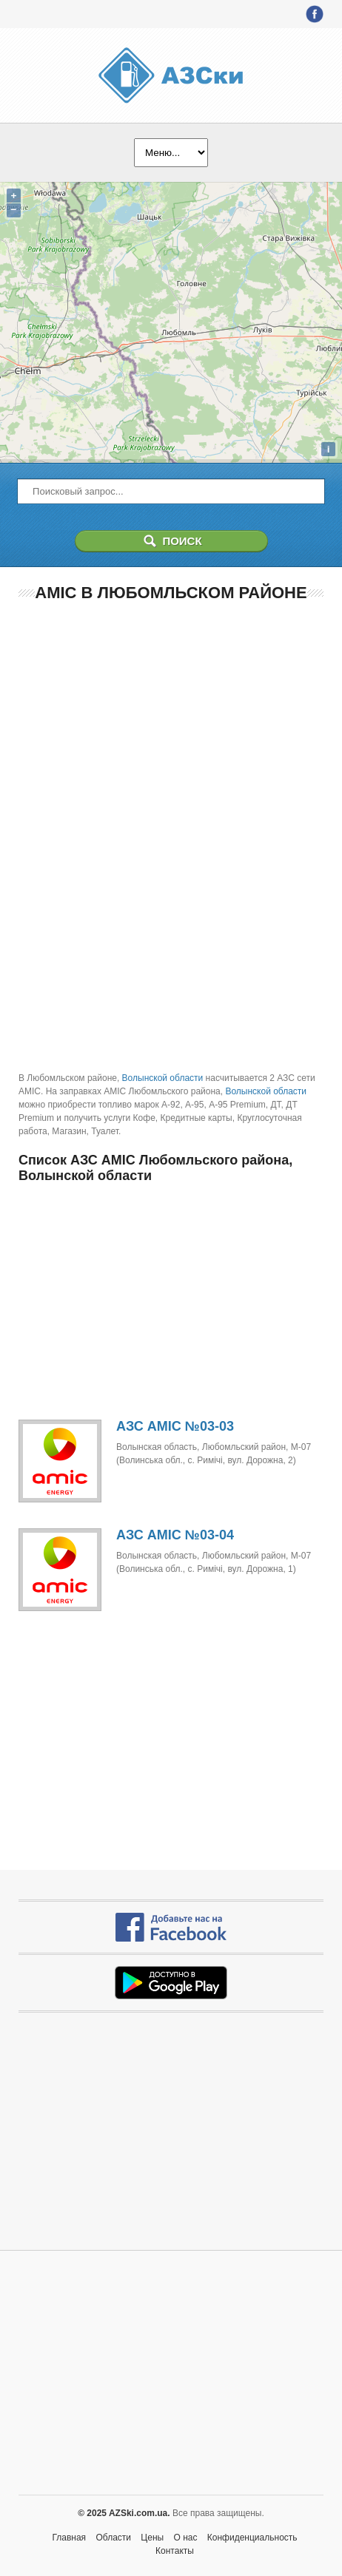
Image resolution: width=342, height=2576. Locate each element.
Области (113, 2537)
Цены (152, 2537)
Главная (69, 2537)
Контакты (174, 2551)
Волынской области (163, 1078)
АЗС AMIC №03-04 (175, 1535)
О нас (186, 2537)
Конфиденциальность (252, 2537)
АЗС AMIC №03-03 (175, 1426)
